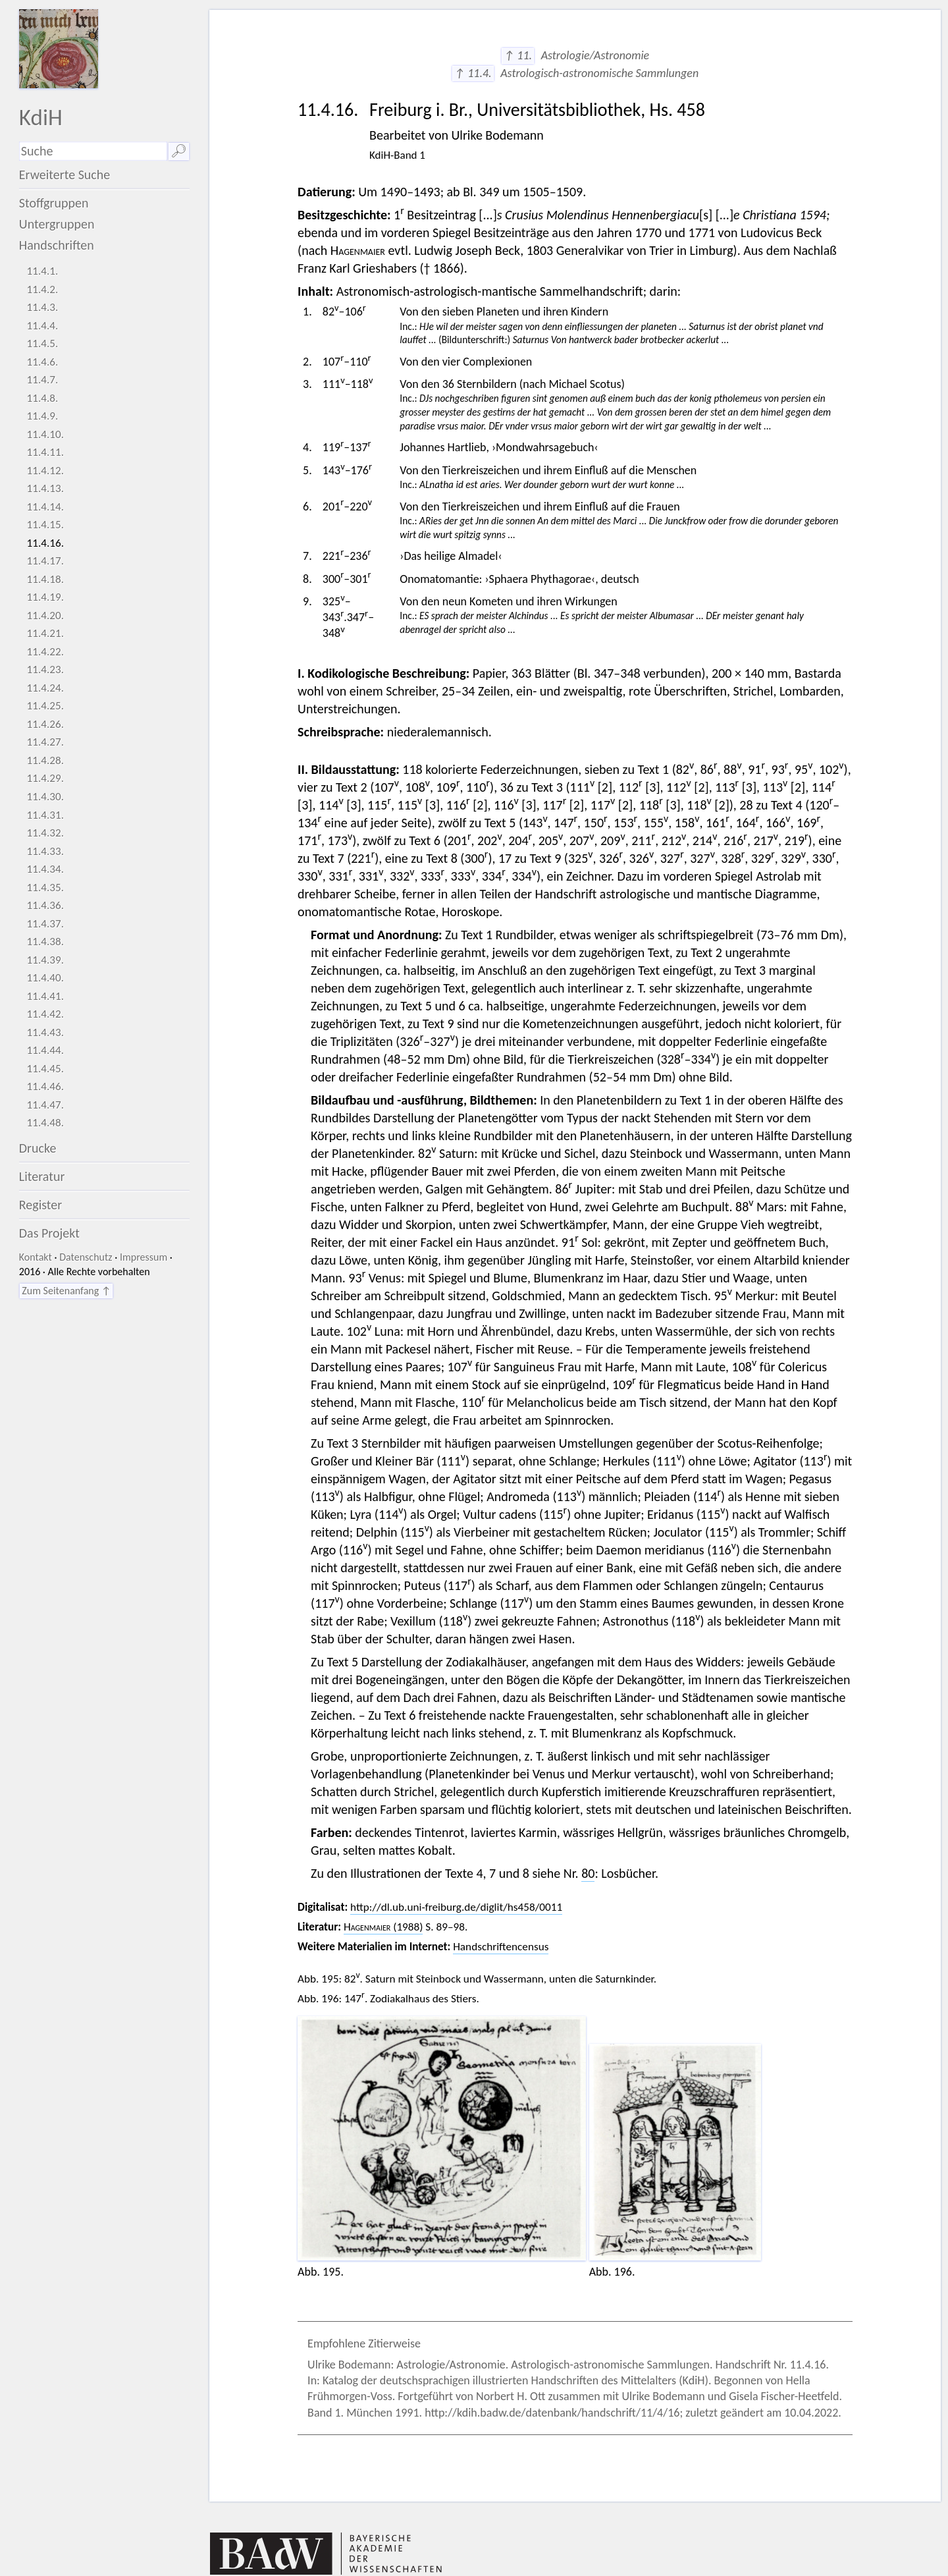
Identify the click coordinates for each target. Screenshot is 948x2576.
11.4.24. (45, 688)
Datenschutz (85, 1257)
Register (40, 1205)
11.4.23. (45, 669)
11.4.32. (45, 833)
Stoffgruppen (54, 203)
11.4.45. (45, 1069)
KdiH (41, 117)
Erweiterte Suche (65, 174)
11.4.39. (45, 960)
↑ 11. (518, 55)
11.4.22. (45, 652)
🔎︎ (179, 151)
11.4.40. (45, 978)
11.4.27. (45, 742)
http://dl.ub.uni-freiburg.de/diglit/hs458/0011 (456, 1907)
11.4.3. (42, 307)
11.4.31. (45, 815)
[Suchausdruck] (93, 151)
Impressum (143, 1257)
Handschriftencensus (500, 1947)
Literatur (42, 1176)
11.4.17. (45, 561)
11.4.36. (45, 905)
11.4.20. (45, 615)
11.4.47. (45, 1105)
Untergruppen (57, 224)
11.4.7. (42, 380)
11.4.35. (45, 887)
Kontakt (35, 1257)
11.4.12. (45, 471)
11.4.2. (42, 289)
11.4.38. (45, 941)
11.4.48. (45, 1123)
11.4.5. (42, 343)
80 (587, 1873)
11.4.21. (45, 633)
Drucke (38, 1148)
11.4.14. (45, 507)
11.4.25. (45, 706)
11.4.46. (45, 1086)
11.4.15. (45, 525)
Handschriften (56, 245)
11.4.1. (42, 271)
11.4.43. (45, 1032)
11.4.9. (42, 416)
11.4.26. (45, 724)
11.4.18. (45, 579)
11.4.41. (45, 996)
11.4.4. (42, 326)
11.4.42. (45, 1014)
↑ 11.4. (473, 73)
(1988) (383, 1927)
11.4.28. (45, 760)
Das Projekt (49, 1233)
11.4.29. (45, 778)
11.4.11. (45, 452)
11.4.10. (45, 434)
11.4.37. (45, 924)
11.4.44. (45, 1050)
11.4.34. (45, 869)
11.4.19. (45, 597)
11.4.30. (45, 797)
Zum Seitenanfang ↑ (66, 1290)
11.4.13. (45, 488)
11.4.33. (45, 851)
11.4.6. (42, 362)
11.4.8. (42, 398)
